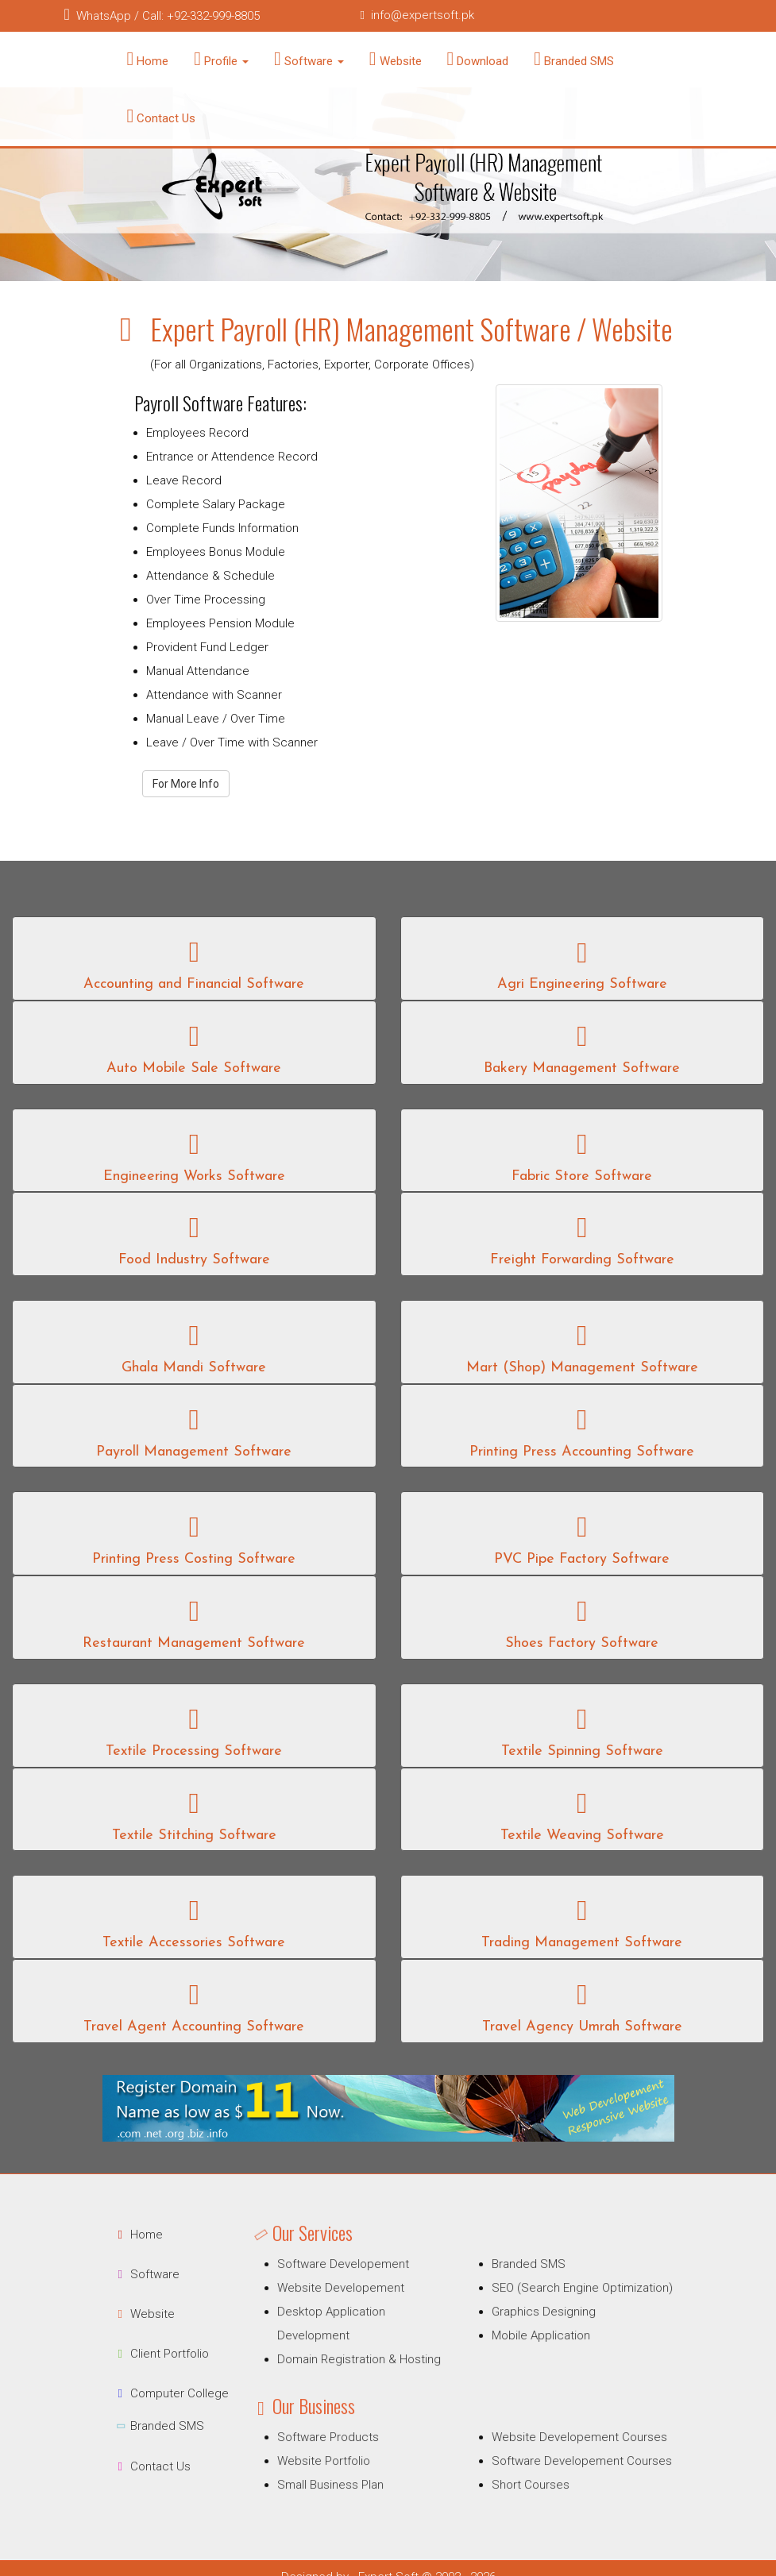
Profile (221, 59)
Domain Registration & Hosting (374, 2363)
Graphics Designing (530, 2322)
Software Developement (360, 2282)
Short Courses (519, 2468)
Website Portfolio (344, 2449)
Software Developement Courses (562, 2449)
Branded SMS (574, 59)
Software (309, 59)
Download (478, 59)
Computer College (148, 2393)
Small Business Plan (350, 2468)
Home (148, 59)
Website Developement (358, 2302)
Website (395, 59)
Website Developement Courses (560, 2429)
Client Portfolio (138, 2354)
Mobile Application (527, 2342)
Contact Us (161, 116)
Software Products (348, 2429)
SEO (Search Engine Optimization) (562, 2302)
